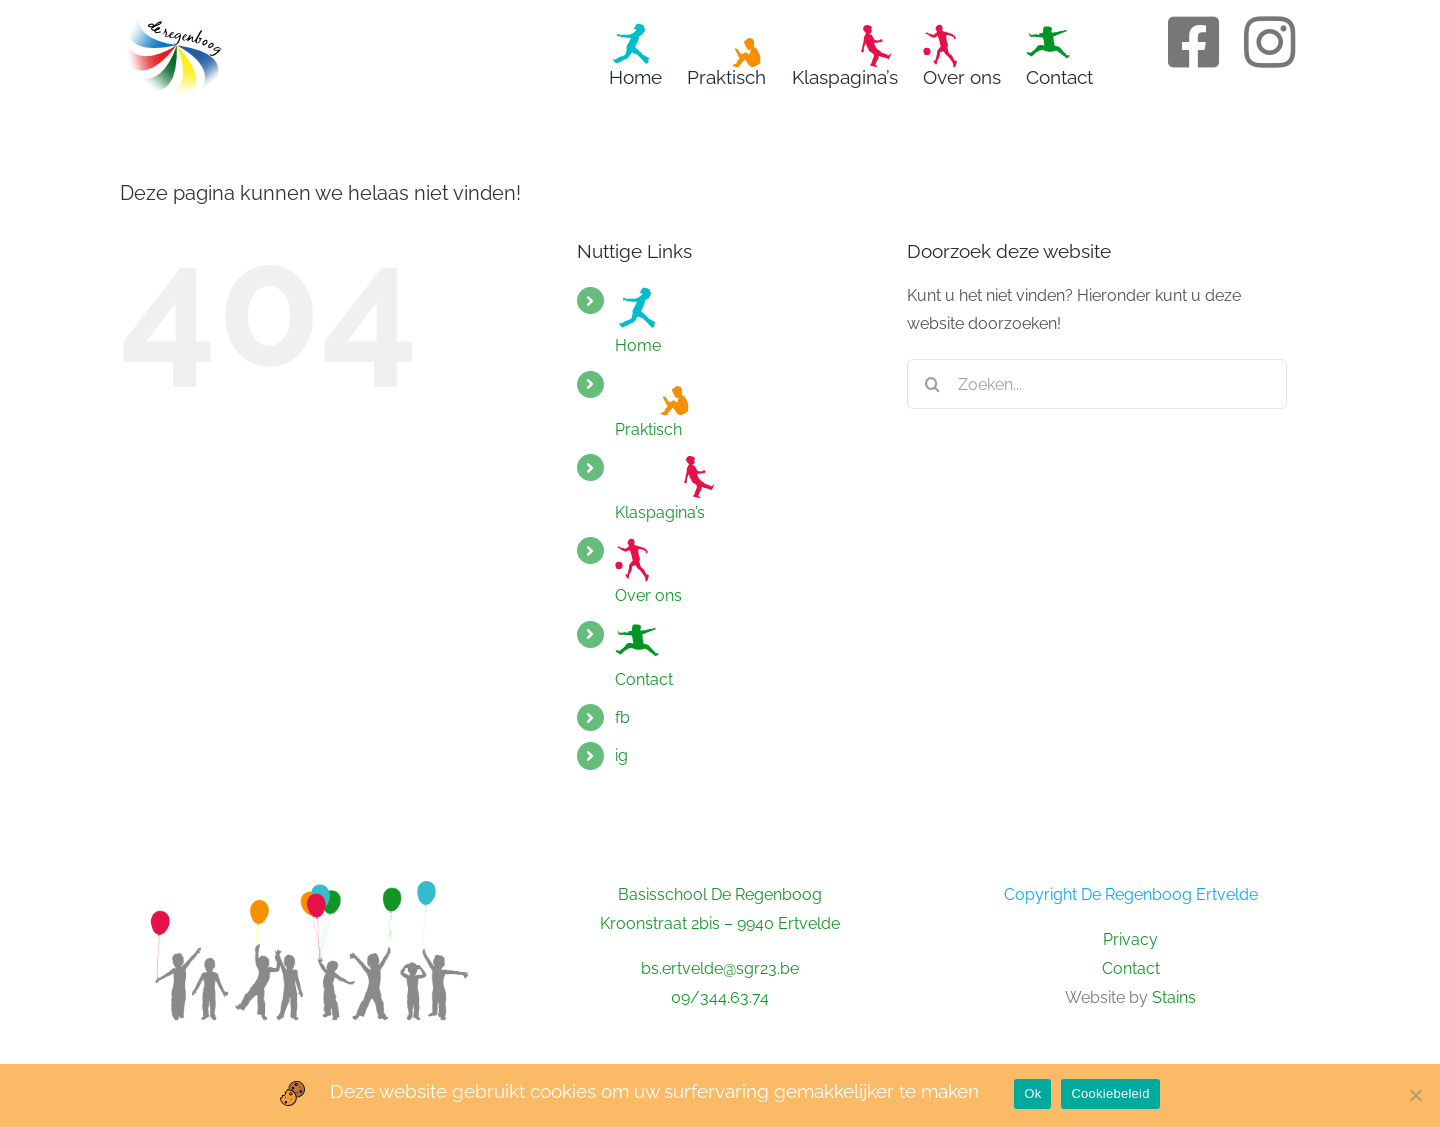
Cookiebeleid (1110, 1093)
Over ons (648, 571)
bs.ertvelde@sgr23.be (720, 968)
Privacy (1130, 939)
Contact (644, 655)
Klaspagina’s (665, 488)
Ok (1032, 1093)
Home (638, 321)
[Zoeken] (932, 384)
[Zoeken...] (1097, 384)
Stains (1174, 997)
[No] (1415, 1095)
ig (621, 755)
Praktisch (655, 405)
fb (622, 717)
